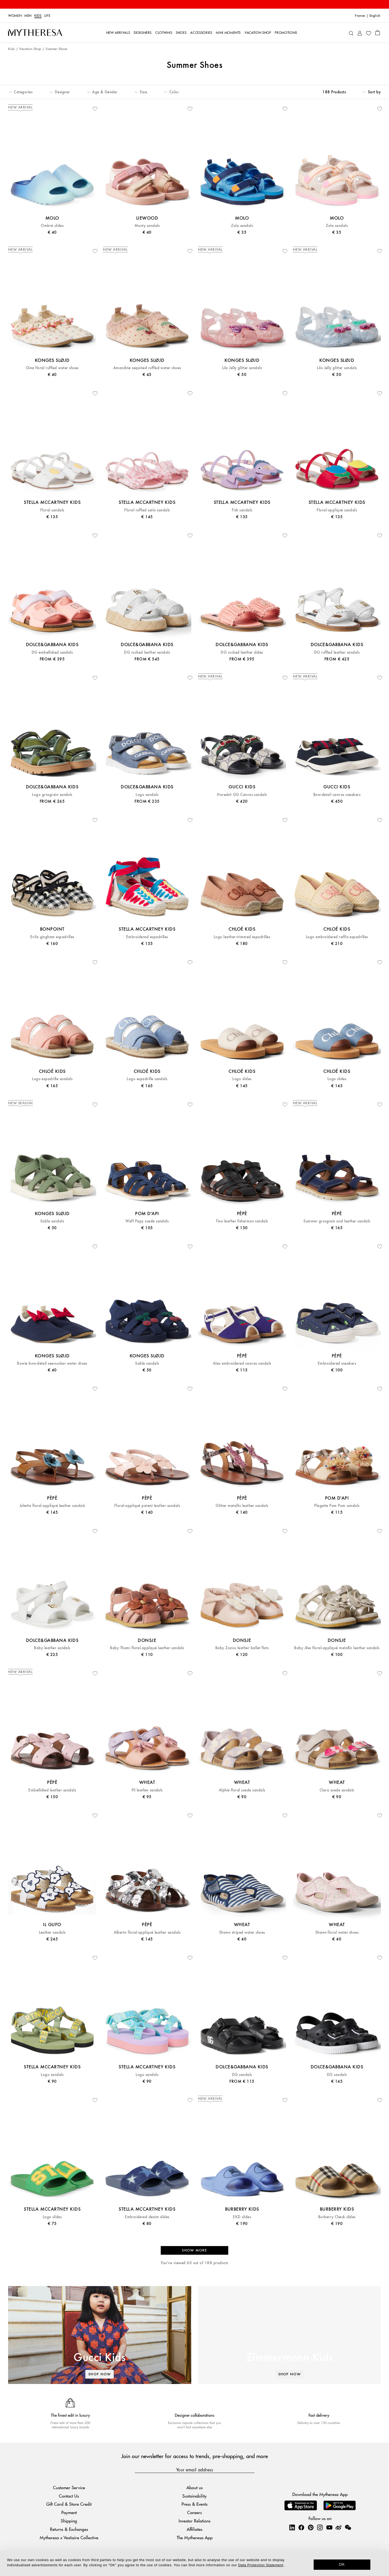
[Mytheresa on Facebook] (301, 2527)
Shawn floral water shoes (337, 1932)
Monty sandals (147, 226)
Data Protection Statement (260, 2565)
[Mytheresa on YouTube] (329, 2527)
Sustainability (194, 2496)
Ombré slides (52, 226)
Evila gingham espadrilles (52, 937)
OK (342, 2564)
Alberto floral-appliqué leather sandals (147, 1932)
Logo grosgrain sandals (52, 795)
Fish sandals (242, 510)
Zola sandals (242, 226)
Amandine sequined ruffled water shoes (147, 368)
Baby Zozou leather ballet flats (242, 1648)
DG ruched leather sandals (147, 652)
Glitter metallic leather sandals (242, 1506)
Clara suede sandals (337, 1790)
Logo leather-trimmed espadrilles (242, 937)
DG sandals (242, 2075)
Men (28, 16)
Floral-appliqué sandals (337, 510)
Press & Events (194, 2504)
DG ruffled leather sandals (337, 652)
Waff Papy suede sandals (147, 1221)
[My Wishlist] (368, 33)
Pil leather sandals (147, 1790)
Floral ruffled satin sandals (147, 510)
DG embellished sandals (52, 652)
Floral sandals (52, 510)
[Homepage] (35, 32)
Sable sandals (52, 1221)
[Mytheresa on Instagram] (320, 2527)
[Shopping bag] (377, 32)
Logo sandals (147, 795)
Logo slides (241, 1079)
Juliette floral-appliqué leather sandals (52, 1506)
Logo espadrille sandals (52, 1079)
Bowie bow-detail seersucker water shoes (52, 1363)
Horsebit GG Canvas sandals (242, 795)
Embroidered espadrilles (147, 937)
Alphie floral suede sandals (242, 1790)
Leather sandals (52, 1932)
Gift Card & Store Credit (69, 2504)
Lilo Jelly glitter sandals (242, 368)
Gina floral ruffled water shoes (52, 368)
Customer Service (69, 2487)
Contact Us (69, 2496)
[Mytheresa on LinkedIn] (292, 2527)
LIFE (47, 16)
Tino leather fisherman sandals (242, 1221)
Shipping (69, 2521)
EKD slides (242, 2217)
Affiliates (194, 2529)
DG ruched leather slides (242, 652)
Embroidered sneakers (337, 1363)
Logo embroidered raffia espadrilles (337, 937)
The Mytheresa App (195, 2537)
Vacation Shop (30, 49)
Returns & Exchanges (69, 2529)
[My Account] (360, 33)
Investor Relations (194, 2521)
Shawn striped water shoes (242, 1932)
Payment (69, 2512)
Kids (38, 16)
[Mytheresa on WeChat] (348, 2527)
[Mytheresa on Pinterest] (310, 2527)
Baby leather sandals (52, 1648)
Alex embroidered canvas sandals (242, 1363)
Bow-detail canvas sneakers (336, 795)
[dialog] (194, 2563)
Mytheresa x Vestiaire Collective (69, 2537)
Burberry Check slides (337, 2217)
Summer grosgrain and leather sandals (336, 1221)
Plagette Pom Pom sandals (337, 1506)
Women (15, 16)
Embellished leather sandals (52, 1790)
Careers (194, 2512)
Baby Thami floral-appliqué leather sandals (147, 1648)
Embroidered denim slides (147, 2217)
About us (194, 2487)
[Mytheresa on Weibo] (338, 2527)
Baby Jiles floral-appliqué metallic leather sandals (336, 1648)
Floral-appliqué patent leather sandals (147, 1506)
